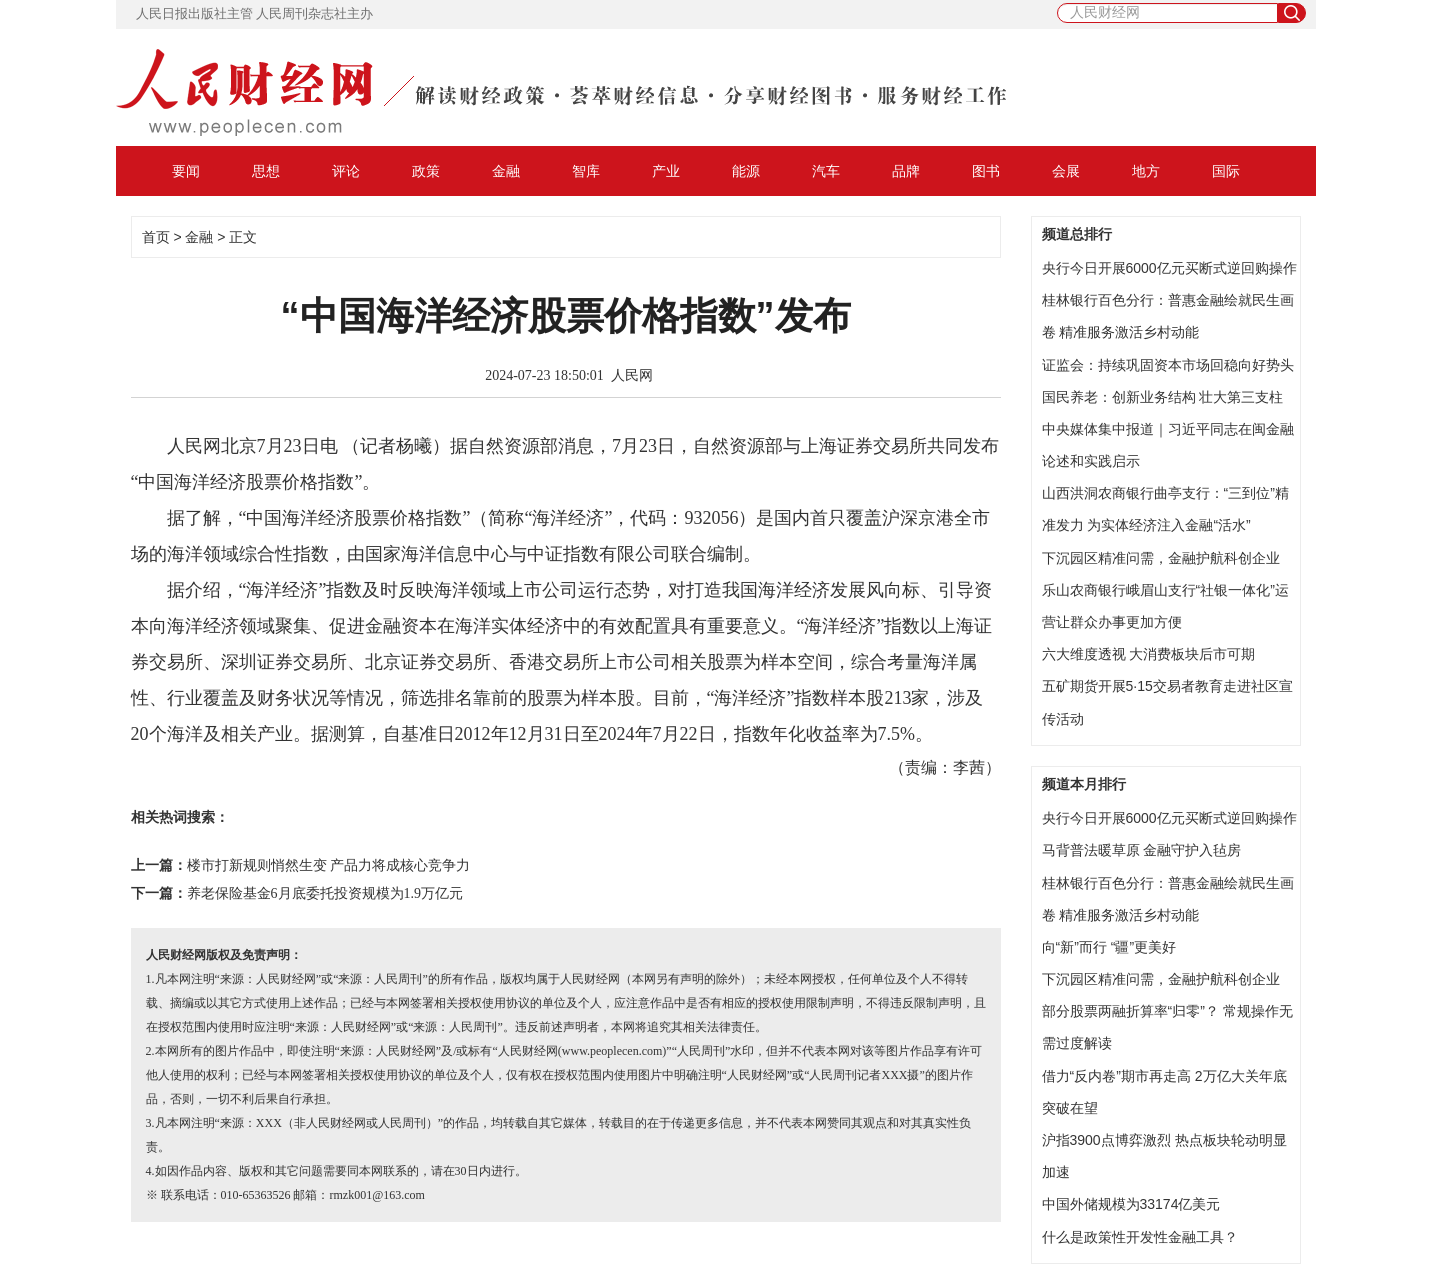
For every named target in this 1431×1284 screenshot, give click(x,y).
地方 (1146, 171)
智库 (586, 171)
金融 (506, 171)
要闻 (186, 171)
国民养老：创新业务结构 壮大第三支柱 (1163, 397)
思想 (266, 171)
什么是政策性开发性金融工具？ (1140, 1237)
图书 (986, 171)
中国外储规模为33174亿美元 (1131, 1204)
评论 (346, 171)
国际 (1226, 171)
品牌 (906, 171)
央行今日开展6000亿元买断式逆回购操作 (1169, 268)
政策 (426, 171)
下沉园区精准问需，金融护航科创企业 (1161, 558)
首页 (156, 237)
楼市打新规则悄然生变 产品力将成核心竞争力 (329, 865)
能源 (746, 171)
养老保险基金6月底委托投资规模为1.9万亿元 (325, 893)
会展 (1066, 171)
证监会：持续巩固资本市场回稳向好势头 (1168, 365)
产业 (666, 171)
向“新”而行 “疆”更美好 (1109, 947)
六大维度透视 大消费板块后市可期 (1149, 654)
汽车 (826, 171)
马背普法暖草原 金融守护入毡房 (1142, 850)
